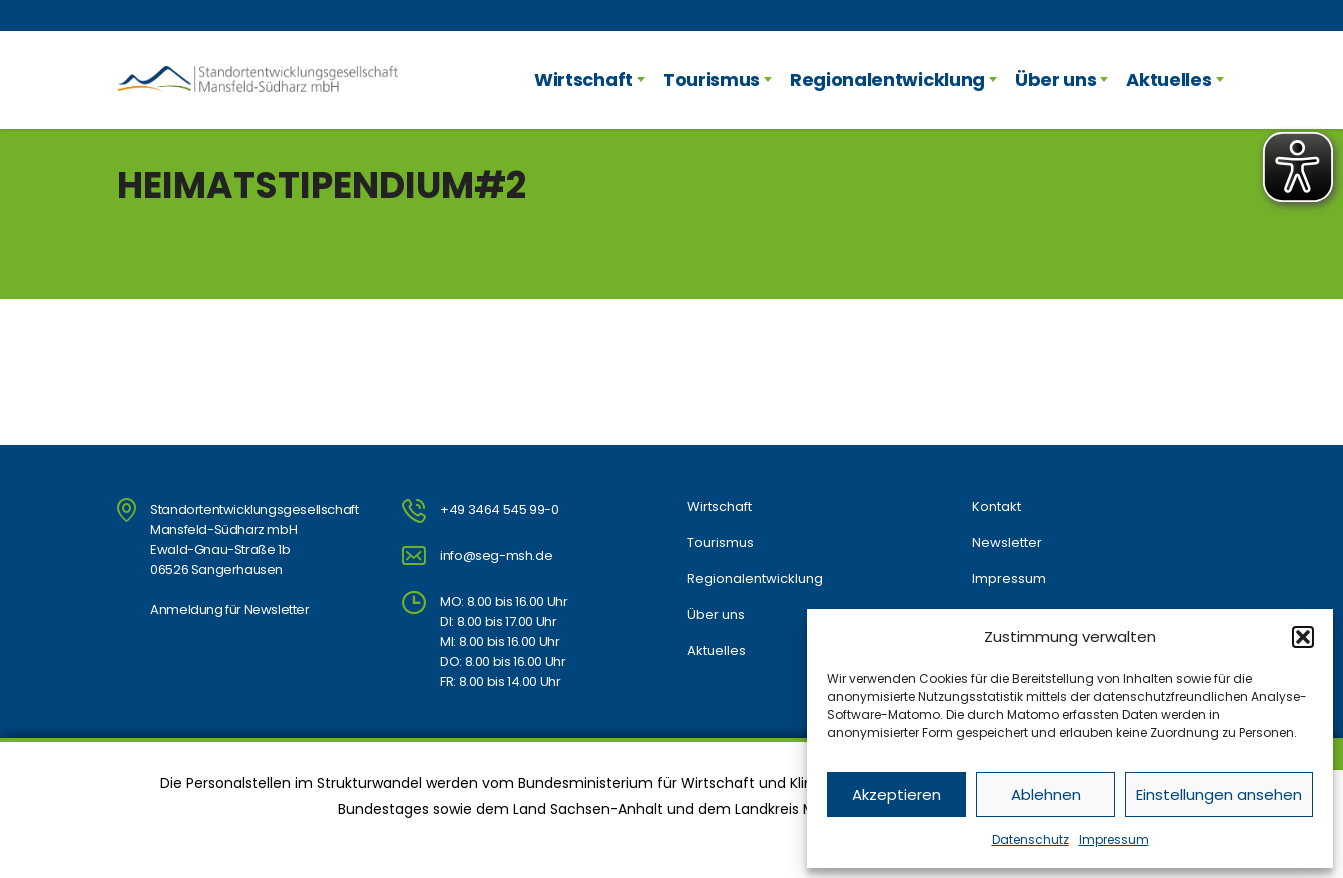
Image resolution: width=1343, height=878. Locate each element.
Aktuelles (1168, 79)
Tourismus (711, 79)
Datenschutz (1030, 839)
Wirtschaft (583, 79)
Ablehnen (1046, 794)
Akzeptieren (896, 794)
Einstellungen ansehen (1219, 794)
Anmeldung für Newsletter (229, 609)
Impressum (1114, 839)
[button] (1303, 637)
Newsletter (1007, 543)
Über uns (1055, 79)
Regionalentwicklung (887, 79)
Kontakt (996, 507)
